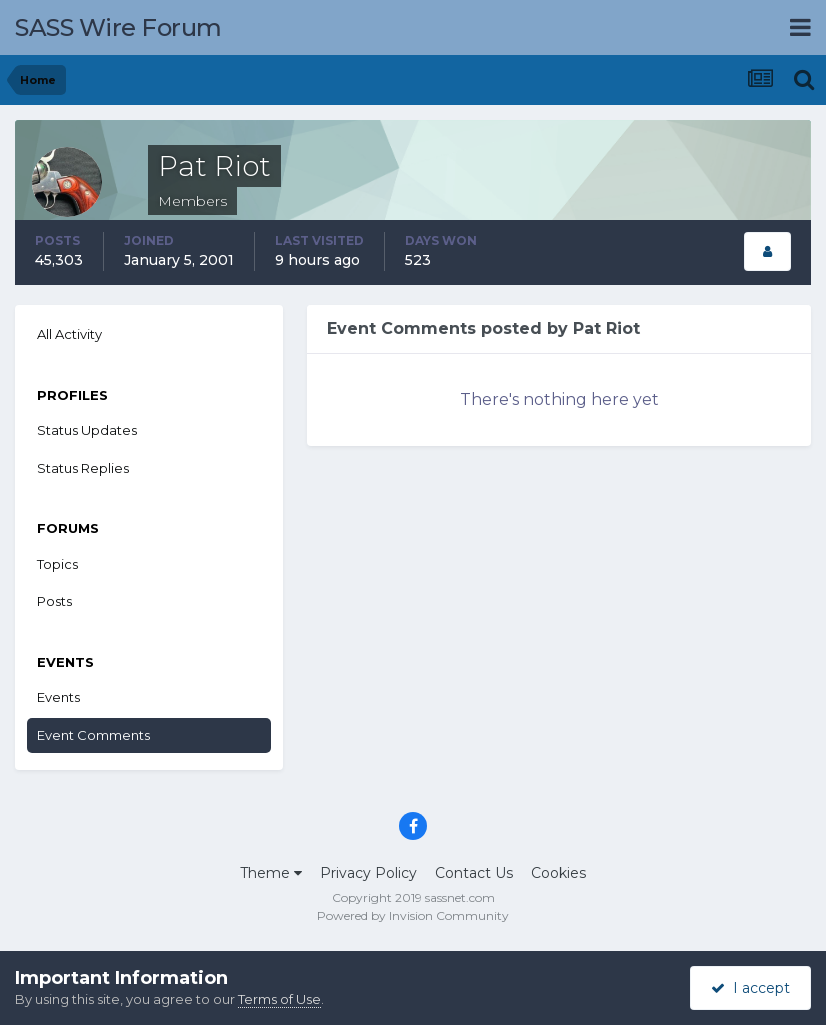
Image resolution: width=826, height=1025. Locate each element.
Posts (54, 601)
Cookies (558, 873)
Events (58, 697)
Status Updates (87, 430)
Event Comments (93, 735)
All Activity (69, 334)
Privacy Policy (368, 873)
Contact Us (474, 873)
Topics (57, 564)
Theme (271, 873)
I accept (750, 988)
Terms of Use (279, 999)
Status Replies (83, 468)
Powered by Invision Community (413, 915)
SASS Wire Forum (118, 27)
